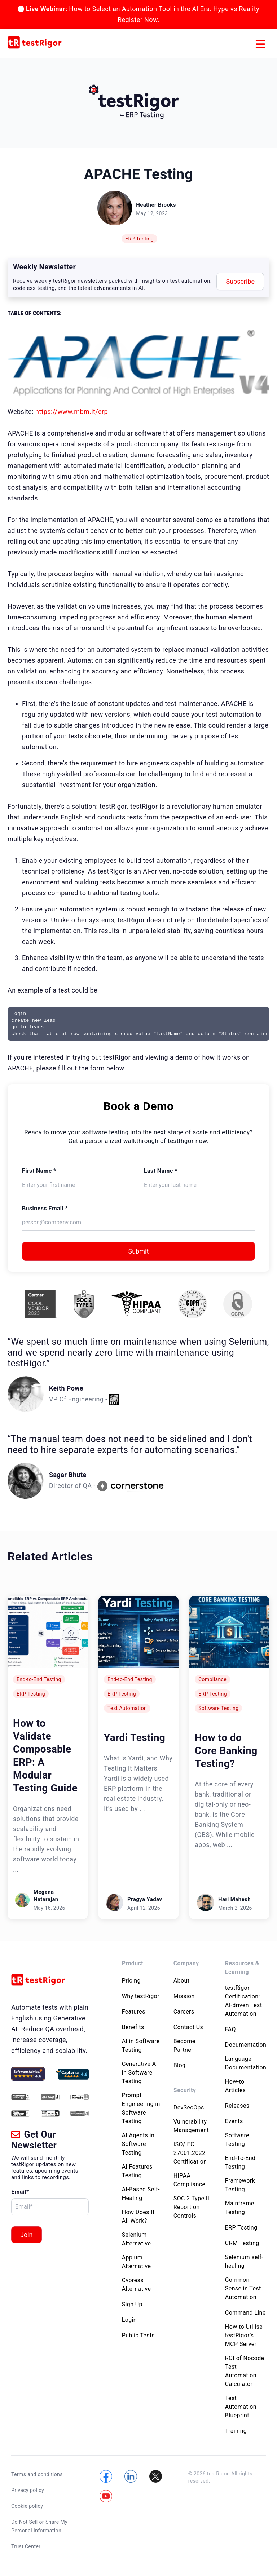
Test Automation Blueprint (240, 2407)
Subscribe (240, 281)
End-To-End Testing (240, 2162)
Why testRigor (140, 1996)
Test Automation (127, 1708)
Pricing (131, 1980)
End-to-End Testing (39, 1679)
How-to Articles (235, 2086)
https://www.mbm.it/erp (71, 411)
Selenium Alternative (136, 2239)
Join (26, 2235)
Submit (138, 1251)
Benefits (133, 2027)
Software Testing (218, 1708)
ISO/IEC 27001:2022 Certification (190, 2153)
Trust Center (25, 2546)
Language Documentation (245, 2063)
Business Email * (45, 1208)
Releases (237, 2105)
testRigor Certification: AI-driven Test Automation (243, 2000)
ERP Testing (139, 239)
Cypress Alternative (136, 2284)
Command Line (245, 2312)
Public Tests (138, 2335)
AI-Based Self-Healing (141, 2193)
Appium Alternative (136, 2262)
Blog (179, 2065)
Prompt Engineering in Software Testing (141, 2108)
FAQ (230, 2029)
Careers (183, 2011)
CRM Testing (242, 2243)
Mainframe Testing (239, 2207)
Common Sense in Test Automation (243, 2288)
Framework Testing (240, 2185)
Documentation (245, 2044)
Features (133, 2011)
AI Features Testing (137, 2171)
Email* (20, 2191)
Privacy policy (27, 2490)
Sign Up (132, 2304)
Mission (184, 1996)
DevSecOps (188, 2107)
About (181, 1980)
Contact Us (188, 2027)
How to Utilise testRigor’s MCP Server (244, 2335)
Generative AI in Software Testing (140, 2072)
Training (236, 2430)
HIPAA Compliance (189, 2180)
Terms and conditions (37, 2474)
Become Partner (184, 2045)
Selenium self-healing (244, 2261)
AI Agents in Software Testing (138, 2144)
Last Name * (160, 1170)
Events (234, 2121)
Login (129, 2319)
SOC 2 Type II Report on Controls (191, 2207)
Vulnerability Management (191, 2126)
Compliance (212, 1679)
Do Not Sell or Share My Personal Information (39, 2526)
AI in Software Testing (141, 2045)
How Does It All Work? (138, 2216)
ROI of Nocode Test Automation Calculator (244, 2371)
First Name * (39, 1170)
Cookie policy (27, 2506)
